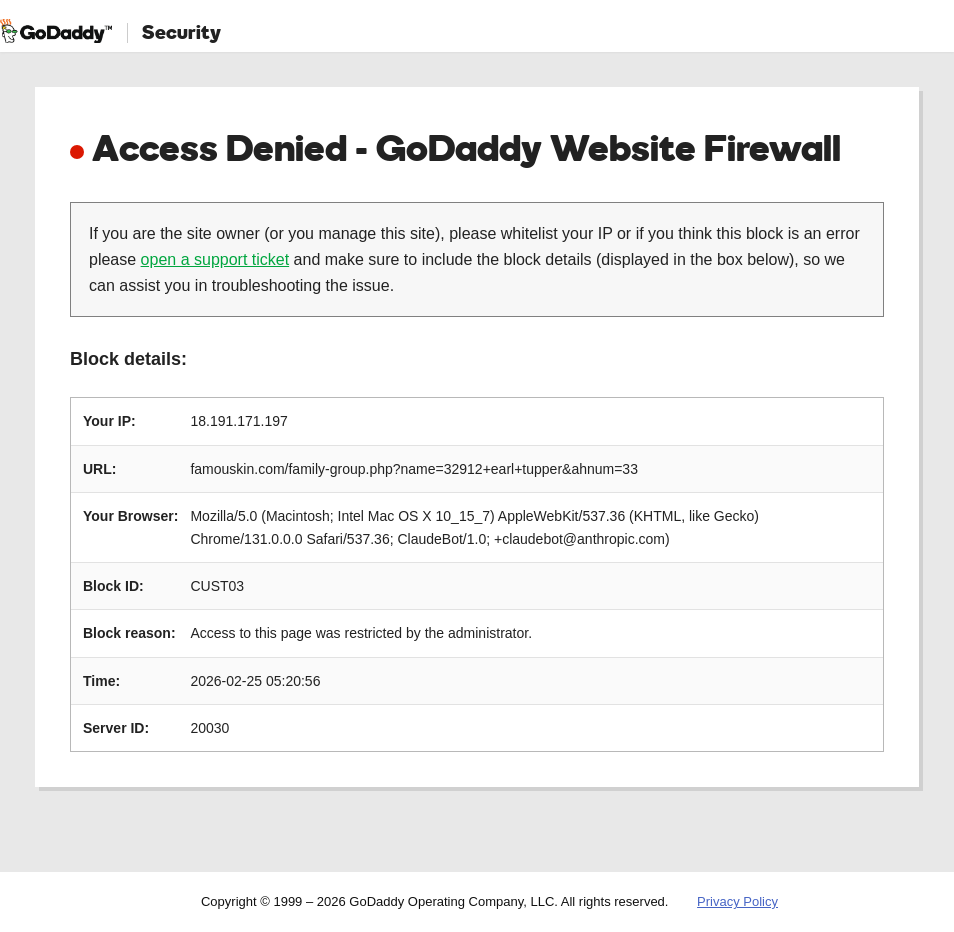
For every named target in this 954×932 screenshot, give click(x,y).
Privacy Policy (737, 901)
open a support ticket (215, 259)
